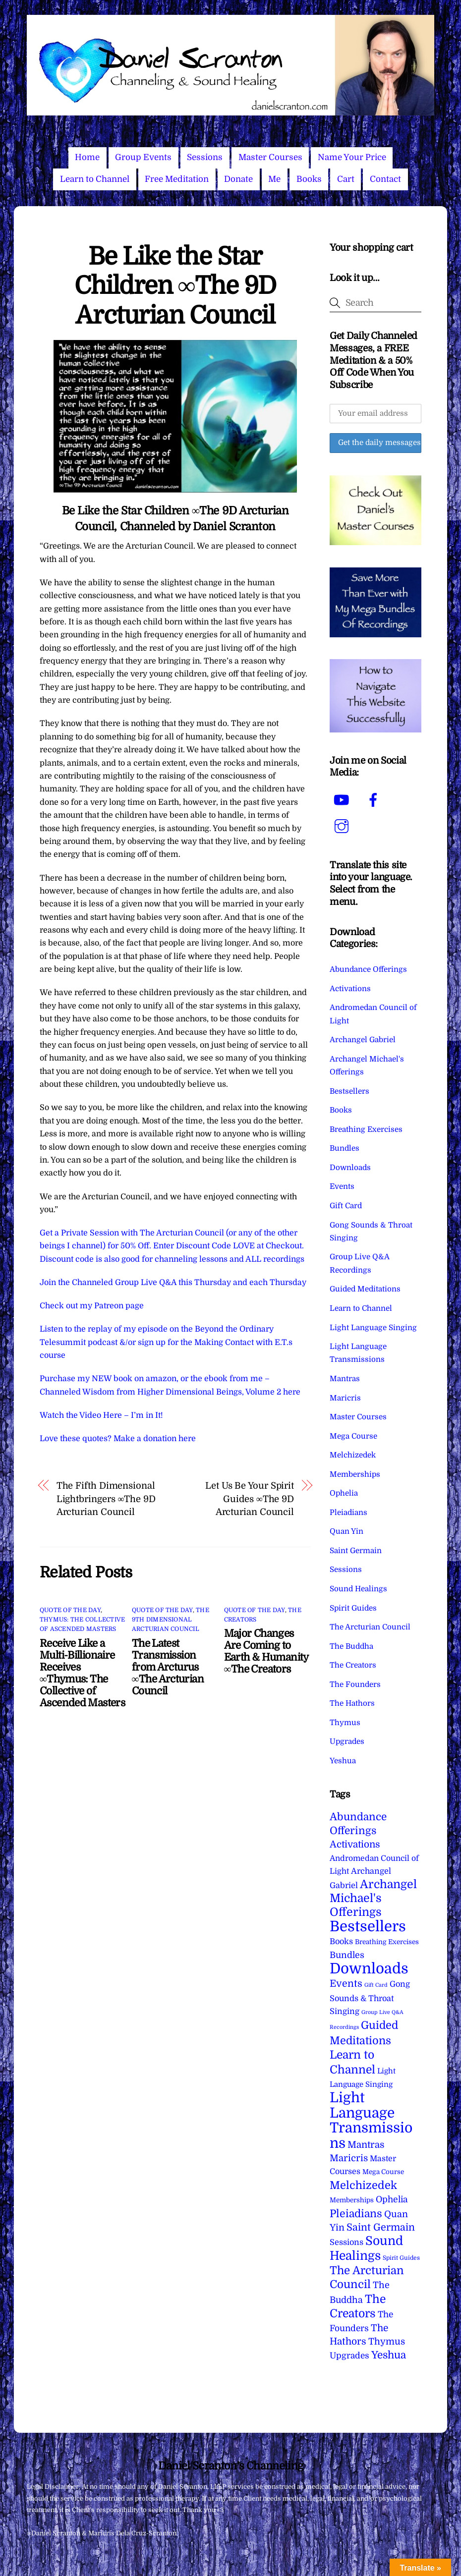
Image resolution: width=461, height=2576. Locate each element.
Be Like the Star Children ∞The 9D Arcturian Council (175, 286)
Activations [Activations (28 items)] (355, 1844)
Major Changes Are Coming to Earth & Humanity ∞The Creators (266, 1651)
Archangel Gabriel (363, 1039)
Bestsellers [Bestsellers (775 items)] (368, 1926)
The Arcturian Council (370, 1627)
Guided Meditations (365, 1289)
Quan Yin (346, 1531)
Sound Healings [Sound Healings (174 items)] (366, 2248)
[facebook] (375, 799)
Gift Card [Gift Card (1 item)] (376, 1985)
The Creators (353, 1665)
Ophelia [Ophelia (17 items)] (391, 2199)
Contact (385, 179)
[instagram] (343, 826)
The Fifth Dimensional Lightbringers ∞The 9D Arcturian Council (106, 1498)
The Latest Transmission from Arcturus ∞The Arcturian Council (168, 1667)
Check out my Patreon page (92, 1305)
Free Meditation (177, 179)
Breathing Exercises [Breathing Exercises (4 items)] (387, 1942)
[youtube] (343, 799)
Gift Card (346, 1205)
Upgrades (347, 1741)
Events (342, 1186)
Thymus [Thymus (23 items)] (386, 2341)
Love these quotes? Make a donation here (118, 1438)
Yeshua (343, 1760)
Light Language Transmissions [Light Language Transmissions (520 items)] (371, 2120)
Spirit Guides (353, 1608)
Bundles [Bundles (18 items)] (347, 1955)
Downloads (350, 1167)
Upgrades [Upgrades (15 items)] (349, 2355)
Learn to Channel (94, 179)
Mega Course (353, 1436)
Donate (238, 179)
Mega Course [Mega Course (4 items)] (383, 2172)
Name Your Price (352, 157)
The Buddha (351, 1646)
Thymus (345, 1722)
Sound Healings (358, 1588)
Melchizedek (353, 1455)
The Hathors (352, 1703)
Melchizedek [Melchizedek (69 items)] (363, 2185)
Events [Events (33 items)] (346, 1983)
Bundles (344, 1148)
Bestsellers (349, 1091)
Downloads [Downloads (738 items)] (369, 1968)
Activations (350, 988)
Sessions (205, 157)
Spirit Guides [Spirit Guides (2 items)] (401, 2257)
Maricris (345, 1398)
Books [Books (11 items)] (341, 1941)
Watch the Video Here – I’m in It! (101, 1415)
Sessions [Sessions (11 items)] (346, 2242)
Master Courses (270, 157)
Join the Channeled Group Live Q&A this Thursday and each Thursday (173, 1282)
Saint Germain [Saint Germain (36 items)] (380, 2227)
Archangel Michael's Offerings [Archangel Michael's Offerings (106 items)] (373, 1898)
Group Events (143, 157)
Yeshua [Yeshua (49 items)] (388, 2355)
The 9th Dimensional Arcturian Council (170, 1619)
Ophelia (344, 1493)
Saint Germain (356, 1550)
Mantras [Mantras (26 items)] (365, 2144)
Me (274, 179)
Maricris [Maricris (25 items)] (349, 2158)
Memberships (355, 1474)
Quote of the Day (70, 1610)
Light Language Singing (373, 1327)
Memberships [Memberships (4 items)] (352, 2200)
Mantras (345, 1378)
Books (309, 179)
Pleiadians (348, 1512)
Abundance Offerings (368, 969)
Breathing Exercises (366, 1129)
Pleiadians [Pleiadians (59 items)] (356, 2214)
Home (87, 157)
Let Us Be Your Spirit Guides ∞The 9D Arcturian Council (249, 1498)
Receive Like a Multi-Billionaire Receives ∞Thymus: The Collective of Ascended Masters (82, 1673)
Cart (345, 179)
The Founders (355, 1684)
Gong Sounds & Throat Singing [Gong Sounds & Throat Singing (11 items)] (370, 1997)
